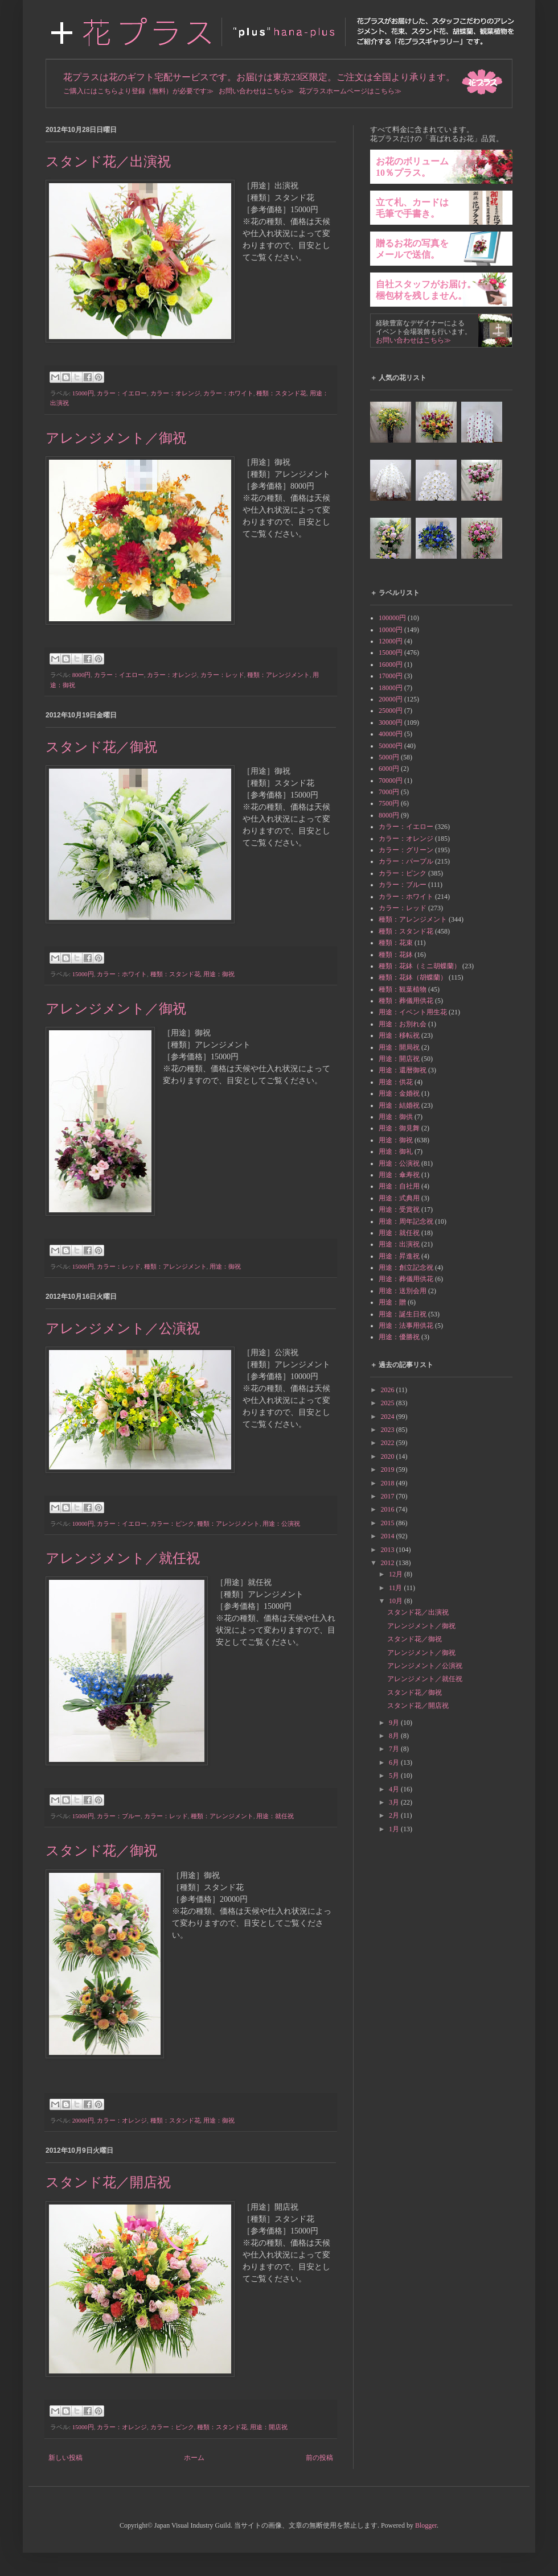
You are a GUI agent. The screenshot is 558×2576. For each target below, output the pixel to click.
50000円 (391, 746)
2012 (388, 1563)
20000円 (83, 2120)
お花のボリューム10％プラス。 (412, 166)
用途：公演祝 (281, 1523)
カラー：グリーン (406, 850)
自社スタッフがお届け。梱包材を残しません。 (426, 289)
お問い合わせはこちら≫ (256, 91)
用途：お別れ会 (402, 1024)
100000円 (392, 618)
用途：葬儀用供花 (406, 1279)
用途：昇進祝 (399, 1256)
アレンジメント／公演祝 (123, 1328)
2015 (388, 1523)
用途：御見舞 (399, 1128)
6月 (395, 1762)
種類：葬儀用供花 (406, 1001)
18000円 (391, 688)
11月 (396, 1588)
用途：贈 (392, 1302)
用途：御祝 (219, 974)
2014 (388, 1536)
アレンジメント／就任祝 (123, 1558)
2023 (388, 1430)
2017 (388, 1496)
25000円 (391, 711)
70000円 (391, 781)
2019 (388, 1469)
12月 (396, 1574)
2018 (388, 1483)
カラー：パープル (406, 861)
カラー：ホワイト (228, 393)
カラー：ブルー (119, 1816)
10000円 (83, 1523)
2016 (388, 1509)
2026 (388, 1390)
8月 (395, 1736)
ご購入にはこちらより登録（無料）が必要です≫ (138, 91)
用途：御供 (396, 1117)
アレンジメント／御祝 (116, 438)
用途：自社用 (399, 1186)
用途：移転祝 (399, 1035)
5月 (395, 1776)
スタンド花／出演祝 (108, 161)
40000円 (391, 734)
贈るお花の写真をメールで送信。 (412, 248)
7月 (395, 1749)
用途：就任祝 (275, 1816)
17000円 (391, 676)
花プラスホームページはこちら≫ (350, 91)
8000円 (81, 674)
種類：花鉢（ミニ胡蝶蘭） (420, 966)
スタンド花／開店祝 (108, 2182)
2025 (388, 1403)
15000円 (83, 393)
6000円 (389, 769)
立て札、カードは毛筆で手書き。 (412, 207)
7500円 (389, 803)
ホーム (194, 2458)
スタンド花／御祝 (101, 747)
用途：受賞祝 (399, 1209)
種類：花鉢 (396, 955)
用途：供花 (396, 1082)
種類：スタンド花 (281, 393)
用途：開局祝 (399, 1047)
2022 (388, 1443)
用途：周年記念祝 (406, 1221)
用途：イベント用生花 (413, 1012)
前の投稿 (319, 2458)
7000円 (389, 792)
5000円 (389, 757)
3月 (395, 1802)
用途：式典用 (399, 1198)
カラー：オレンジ (175, 393)
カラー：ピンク (172, 1523)
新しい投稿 (65, 2458)
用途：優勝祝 (399, 1337)
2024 (388, 1417)
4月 (395, 1789)
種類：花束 (396, 943)
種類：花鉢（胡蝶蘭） (413, 977)
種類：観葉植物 (402, 989)
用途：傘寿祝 (399, 1175)
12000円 (391, 641)
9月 (395, 1723)
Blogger (426, 2525)
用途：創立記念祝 (406, 1268)
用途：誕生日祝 (402, 1314)
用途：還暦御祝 (402, 1070)
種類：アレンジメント (278, 674)
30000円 (391, 722)
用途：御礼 (396, 1151)
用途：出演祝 (399, 1244)
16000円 (391, 664)
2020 (388, 1456)
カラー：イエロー (122, 393)
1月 (395, 1829)
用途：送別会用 (402, 1291)
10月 (396, 1601)
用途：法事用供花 (406, 1326)
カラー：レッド (222, 674)
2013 (388, 1550)
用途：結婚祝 (399, 1105)
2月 (395, 1815)
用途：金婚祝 (399, 1093)
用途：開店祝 (269, 2427)
